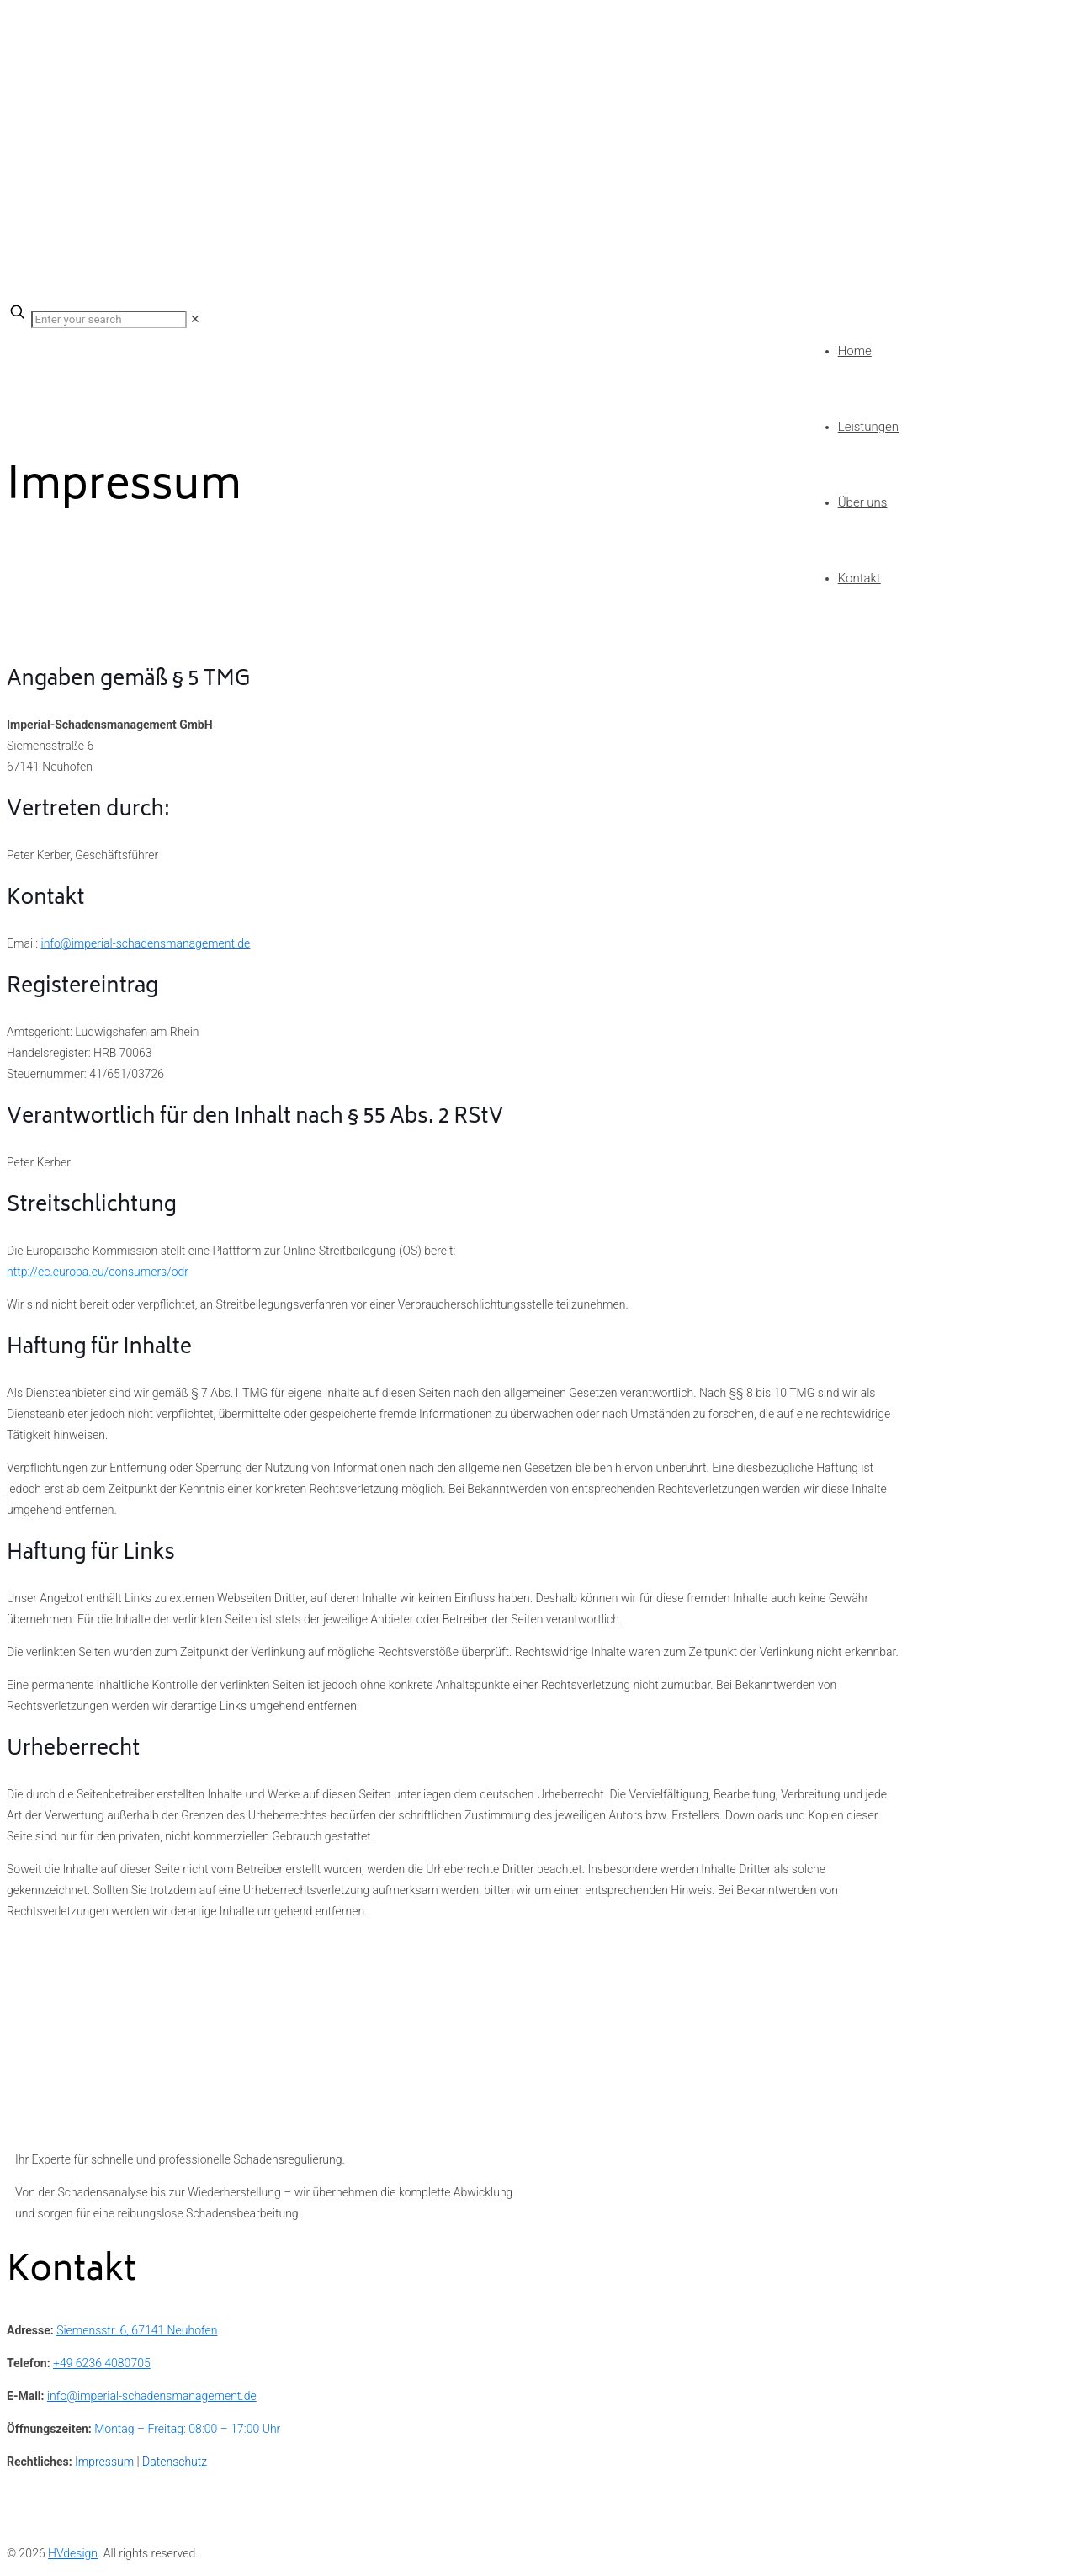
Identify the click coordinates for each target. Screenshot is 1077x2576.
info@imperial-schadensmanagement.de (146, 943)
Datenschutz (174, 2461)
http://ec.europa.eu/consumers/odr (97, 1271)
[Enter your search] (109, 319)
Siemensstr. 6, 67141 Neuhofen (136, 2330)
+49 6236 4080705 (102, 2363)
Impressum (104, 2461)
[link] (195, 319)
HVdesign (73, 2553)
